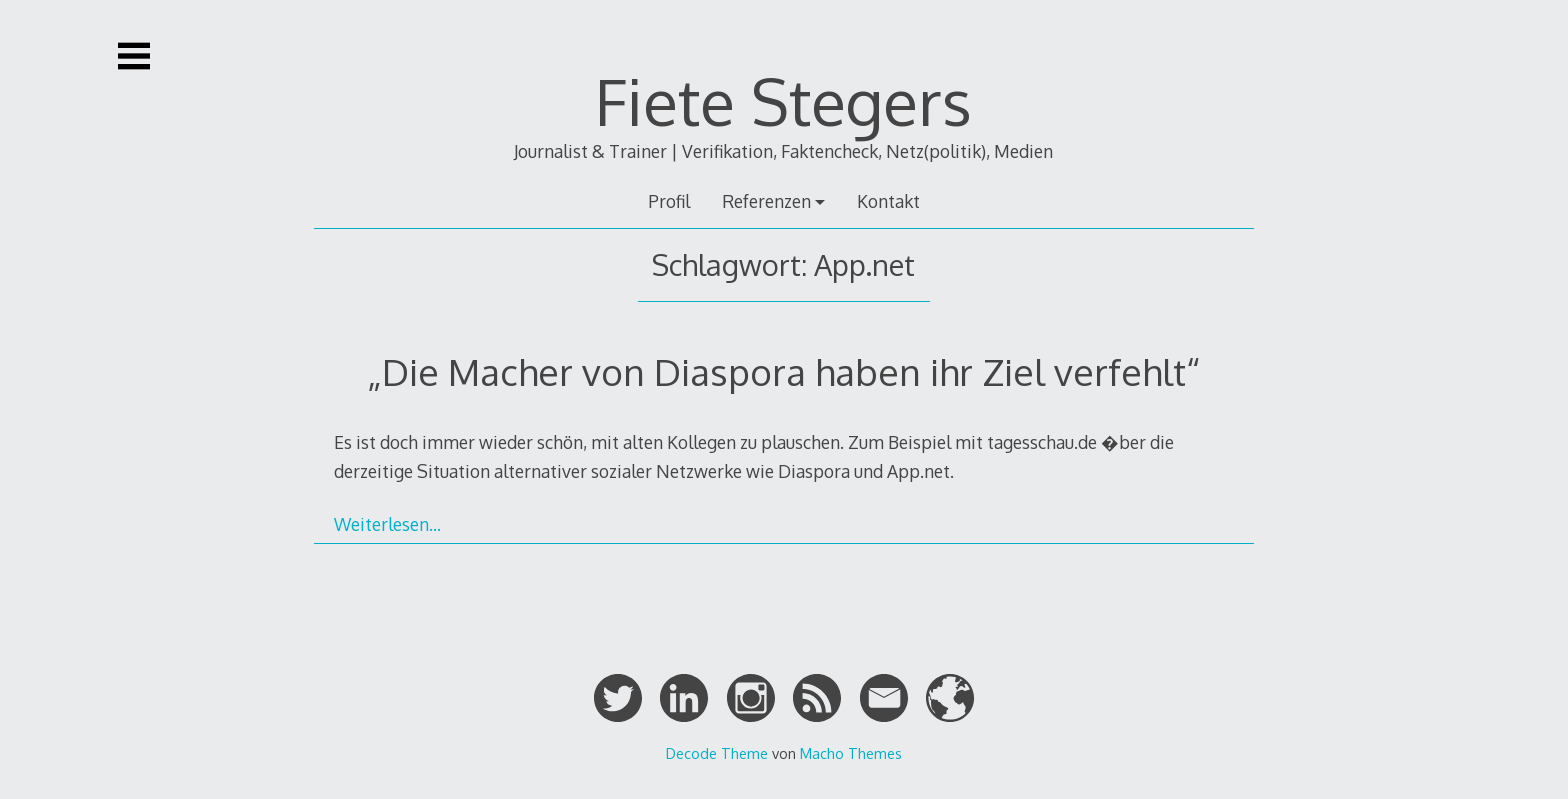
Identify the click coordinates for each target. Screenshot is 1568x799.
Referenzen (766, 201)
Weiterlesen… (387, 524)
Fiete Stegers (783, 100)
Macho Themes (851, 753)
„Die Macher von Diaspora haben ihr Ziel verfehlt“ (784, 371)
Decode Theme (717, 753)
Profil (669, 201)
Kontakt (888, 201)
